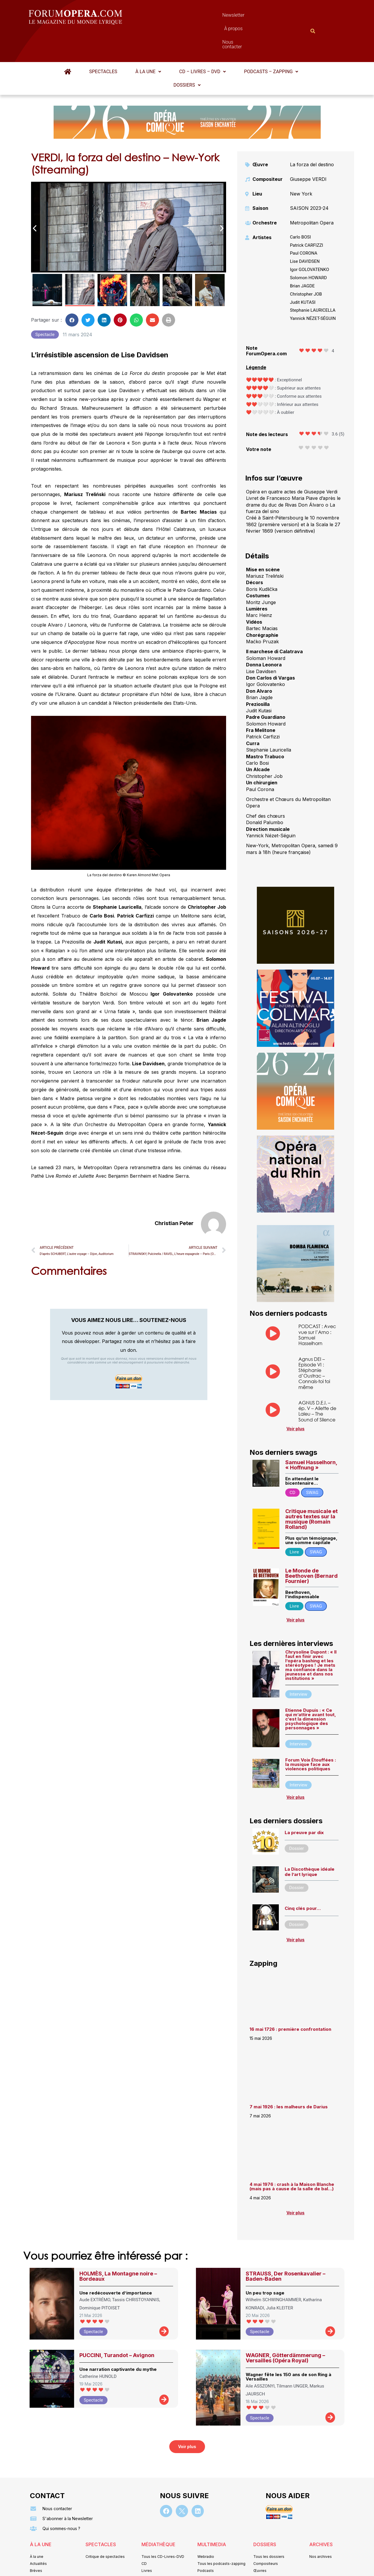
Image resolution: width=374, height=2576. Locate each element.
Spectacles (103, 43)
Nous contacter (253, 16)
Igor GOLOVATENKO (309, 240)
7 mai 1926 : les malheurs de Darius (289, 2078)
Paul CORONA (303, 224)
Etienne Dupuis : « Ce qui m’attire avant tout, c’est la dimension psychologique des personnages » (310, 1690)
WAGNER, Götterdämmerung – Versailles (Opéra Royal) (285, 2329)
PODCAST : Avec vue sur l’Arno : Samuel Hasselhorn (317, 1306)
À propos (213, 16)
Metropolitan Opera (312, 194)
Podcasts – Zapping (271, 43)
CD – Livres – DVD (202, 43)
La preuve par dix (304, 1804)
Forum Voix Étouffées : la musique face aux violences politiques (310, 1735)
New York (301, 165)
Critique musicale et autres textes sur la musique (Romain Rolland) (311, 1490)
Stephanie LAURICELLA (313, 281)
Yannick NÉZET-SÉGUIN (313, 289)
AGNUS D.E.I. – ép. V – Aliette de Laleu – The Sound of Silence (317, 1382)
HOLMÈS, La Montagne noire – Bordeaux (118, 2247)
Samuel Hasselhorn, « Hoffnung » (311, 1436)
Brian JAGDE (302, 257)
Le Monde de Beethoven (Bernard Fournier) (311, 1547)
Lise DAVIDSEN (305, 232)
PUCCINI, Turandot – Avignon (116, 2326)
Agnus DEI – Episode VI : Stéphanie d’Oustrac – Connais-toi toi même (314, 1344)
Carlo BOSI (300, 208)
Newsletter (178, 16)
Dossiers (186, 56)
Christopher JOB (306, 265)
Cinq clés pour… (303, 1879)
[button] (148, 43)
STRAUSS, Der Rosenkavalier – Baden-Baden (285, 2247)
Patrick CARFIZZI (306, 216)
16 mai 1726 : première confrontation (290, 2000)
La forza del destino (312, 136)
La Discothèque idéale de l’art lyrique (309, 1843)
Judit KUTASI (303, 273)
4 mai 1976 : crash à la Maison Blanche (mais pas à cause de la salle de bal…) (292, 2158)
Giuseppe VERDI (308, 150)
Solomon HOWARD (308, 249)
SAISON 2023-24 (309, 179)
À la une (148, 43)
